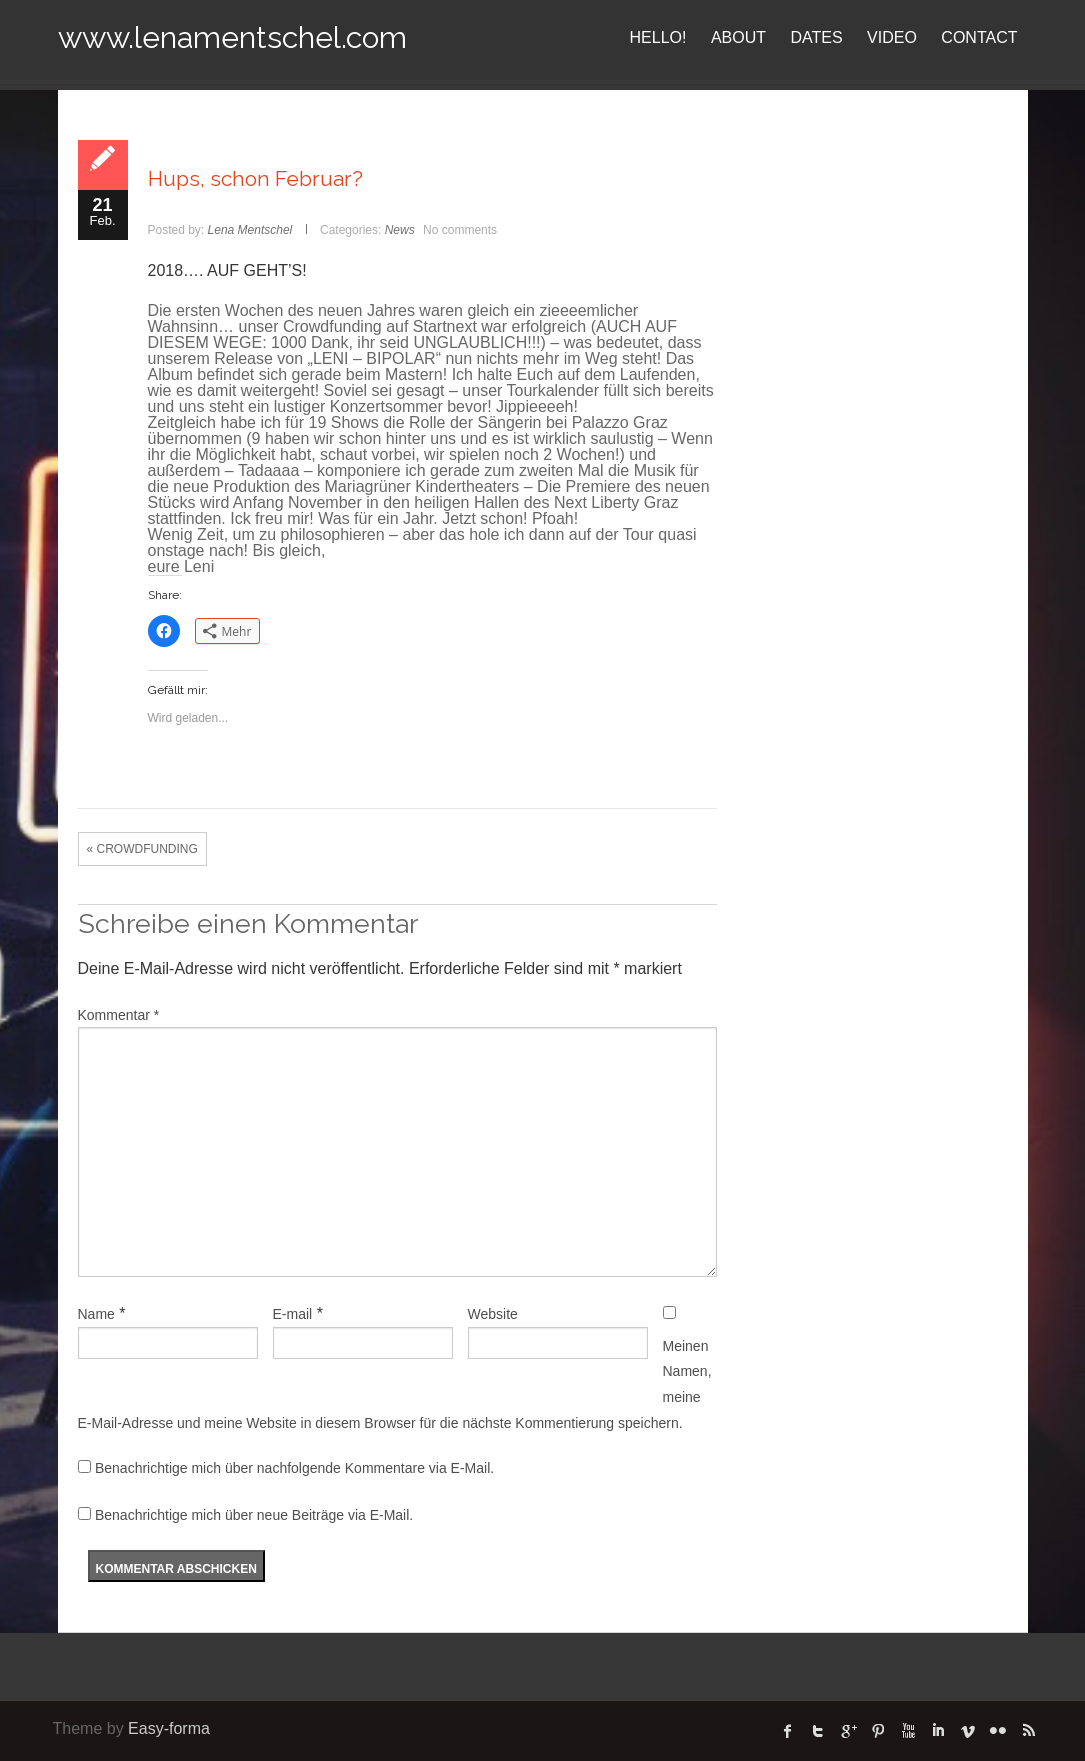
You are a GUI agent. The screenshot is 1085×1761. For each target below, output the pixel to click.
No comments (460, 230)
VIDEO (892, 37)
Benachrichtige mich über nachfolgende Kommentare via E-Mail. (294, 1468)
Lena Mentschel (250, 230)
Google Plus (848, 1731)
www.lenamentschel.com (232, 37)
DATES (817, 37)
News (400, 230)
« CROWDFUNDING (142, 849)
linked (938, 1731)
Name (96, 1314)
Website (493, 1314)
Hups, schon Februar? (255, 178)
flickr (998, 1731)
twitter (818, 1731)
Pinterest (878, 1731)
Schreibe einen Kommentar (248, 923)
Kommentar (119, 1015)
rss (1028, 1731)
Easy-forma (169, 1728)
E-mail (293, 1314)
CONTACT (979, 37)
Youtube (908, 1731)
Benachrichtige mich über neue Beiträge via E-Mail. (254, 1515)
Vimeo (968, 1731)
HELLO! (658, 37)
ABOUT (738, 37)
